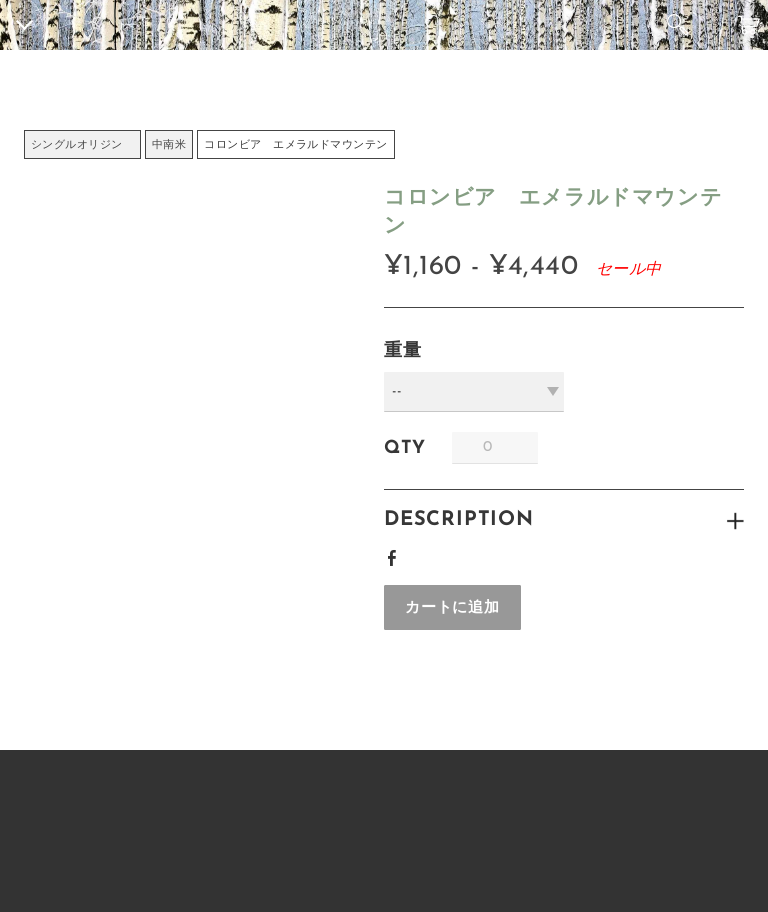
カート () (748, 25)
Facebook (396, 555)
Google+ (429, 552)
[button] (452, 607)
